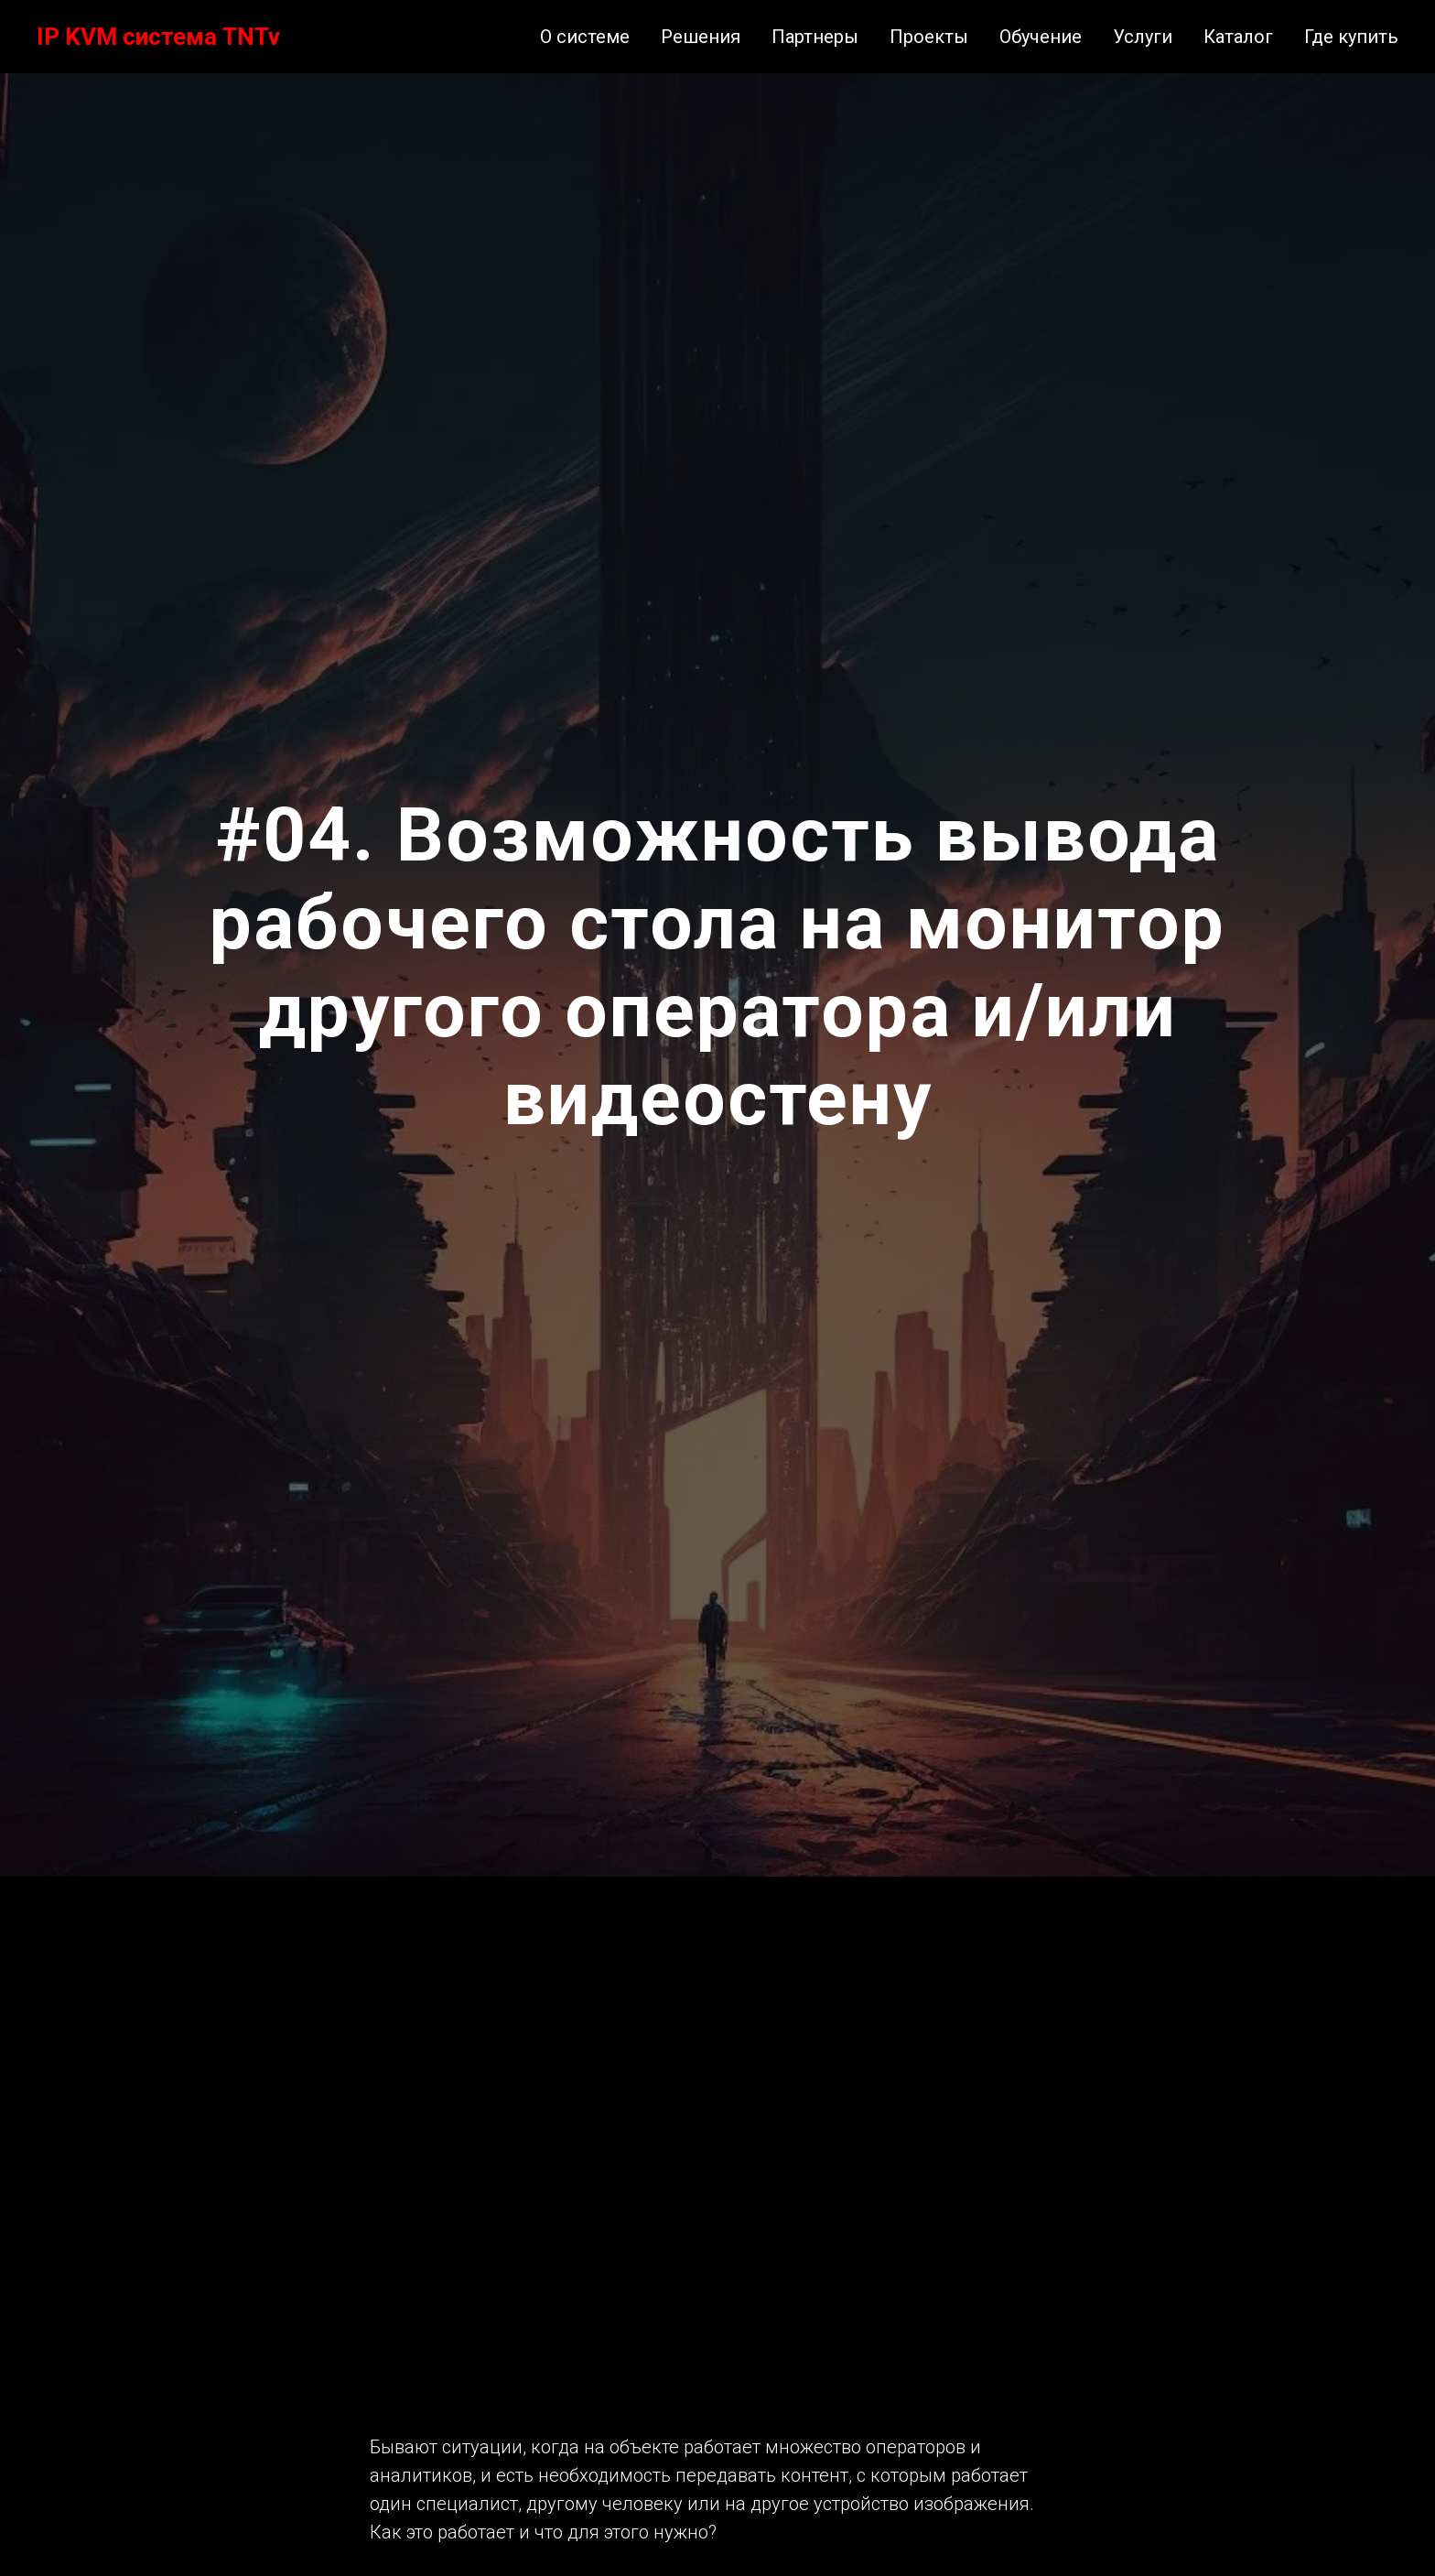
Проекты (929, 37)
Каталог (1238, 37)
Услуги (1142, 37)
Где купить (1351, 37)
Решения (700, 37)
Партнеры (814, 37)
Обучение (1040, 37)
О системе (585, 37)
